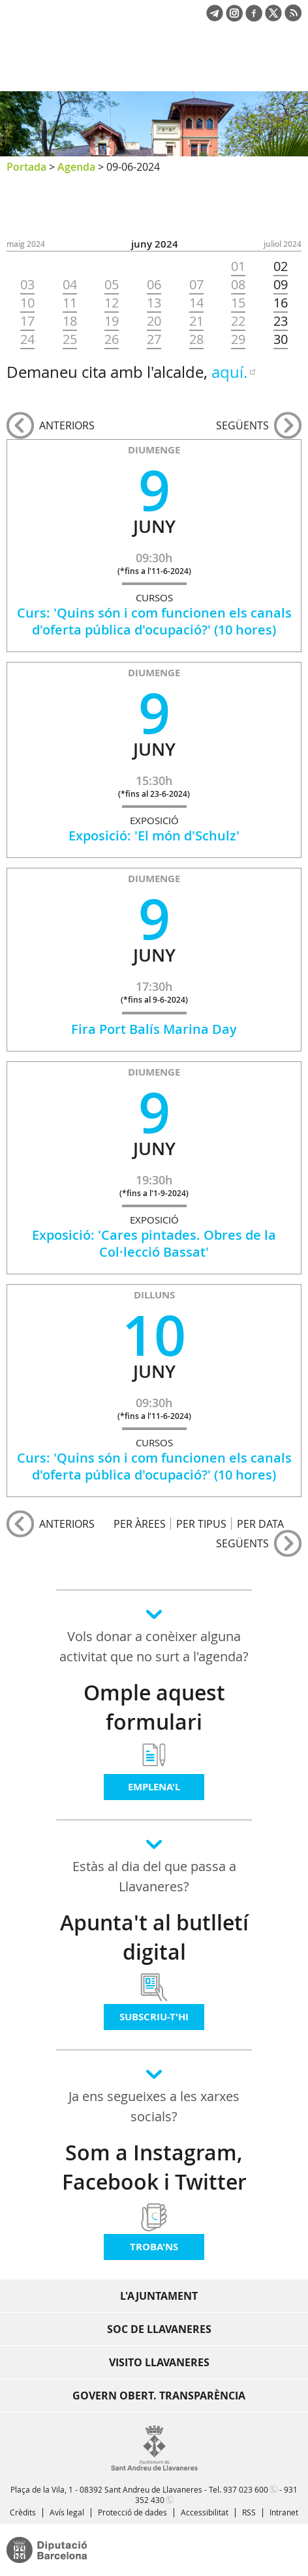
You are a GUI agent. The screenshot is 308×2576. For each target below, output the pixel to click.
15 (238, 302)
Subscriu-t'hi (154, 2017)
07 (196, 284)
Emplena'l (154, 1787)
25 (70, 339)
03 (27, 284)
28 (196, 339)
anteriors (67, 425)
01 (238, 266)
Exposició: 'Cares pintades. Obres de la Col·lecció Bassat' (154, 1243)
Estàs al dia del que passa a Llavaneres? (154, 1876)
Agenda (76, 167)
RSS (249, 2512)
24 (27, 339)
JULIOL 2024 (282, 244)
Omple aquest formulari (154, 1707)
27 (154, 339)
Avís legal (67, 2512)
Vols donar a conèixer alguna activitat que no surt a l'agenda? (154, 1646)
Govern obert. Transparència (158, 2395)
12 (111, 302)
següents (242, 425)
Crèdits (23, 2512)
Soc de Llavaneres (159, 2329)
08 (238, 284)
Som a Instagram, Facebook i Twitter (154, 2167)
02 (280, 266)
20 (154, 321)
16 (280, 302)
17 (27, 321)
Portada (26, 167)
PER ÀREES (140, 1523)
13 (154, 302)
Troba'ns (154, 2247)
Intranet (284, 2512)
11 (70, 302)
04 (70, 284)
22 (238, 321)
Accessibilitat (204, 2512)
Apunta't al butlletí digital (154, 1937)
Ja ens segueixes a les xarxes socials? (154, 2106)
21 (196, 321)
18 (70, 321)
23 (280, 321)
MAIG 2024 (26, 244)
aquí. (229, 372)
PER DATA (260, 1523)
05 (111, 284)
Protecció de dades (132, 2512)
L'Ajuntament (159, 2296)
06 (154, 284)
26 (111, 339)
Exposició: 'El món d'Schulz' (154, 835)
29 (238, 339)
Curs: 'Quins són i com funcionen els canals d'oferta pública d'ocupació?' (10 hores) (154, 621)
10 (27, 302)
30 (280, 339)
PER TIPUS (201, 1523)
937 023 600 (245, 2489)
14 (196, 302)
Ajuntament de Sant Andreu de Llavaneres (69, 67)
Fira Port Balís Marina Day (154, 1029)
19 (111, 321)
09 (280, 284)
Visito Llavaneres (159, 2362)
